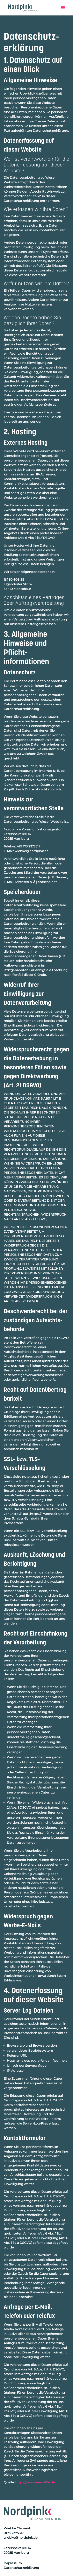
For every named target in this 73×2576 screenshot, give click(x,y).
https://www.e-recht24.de (35, 2482)
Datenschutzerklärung (21, 2568)
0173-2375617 (14, 2533)
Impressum (13, 2563)
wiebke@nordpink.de (21, 2537)
